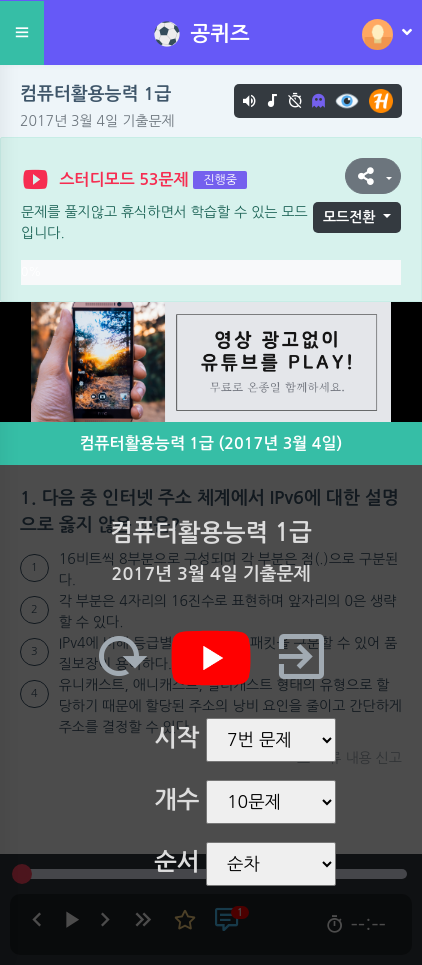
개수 (176, 800)
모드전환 (349, 217)
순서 (176, 862)
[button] (373, 176)
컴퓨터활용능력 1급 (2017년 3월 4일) (211, 443)
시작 (176, 738)
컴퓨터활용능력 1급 (95, 94)
